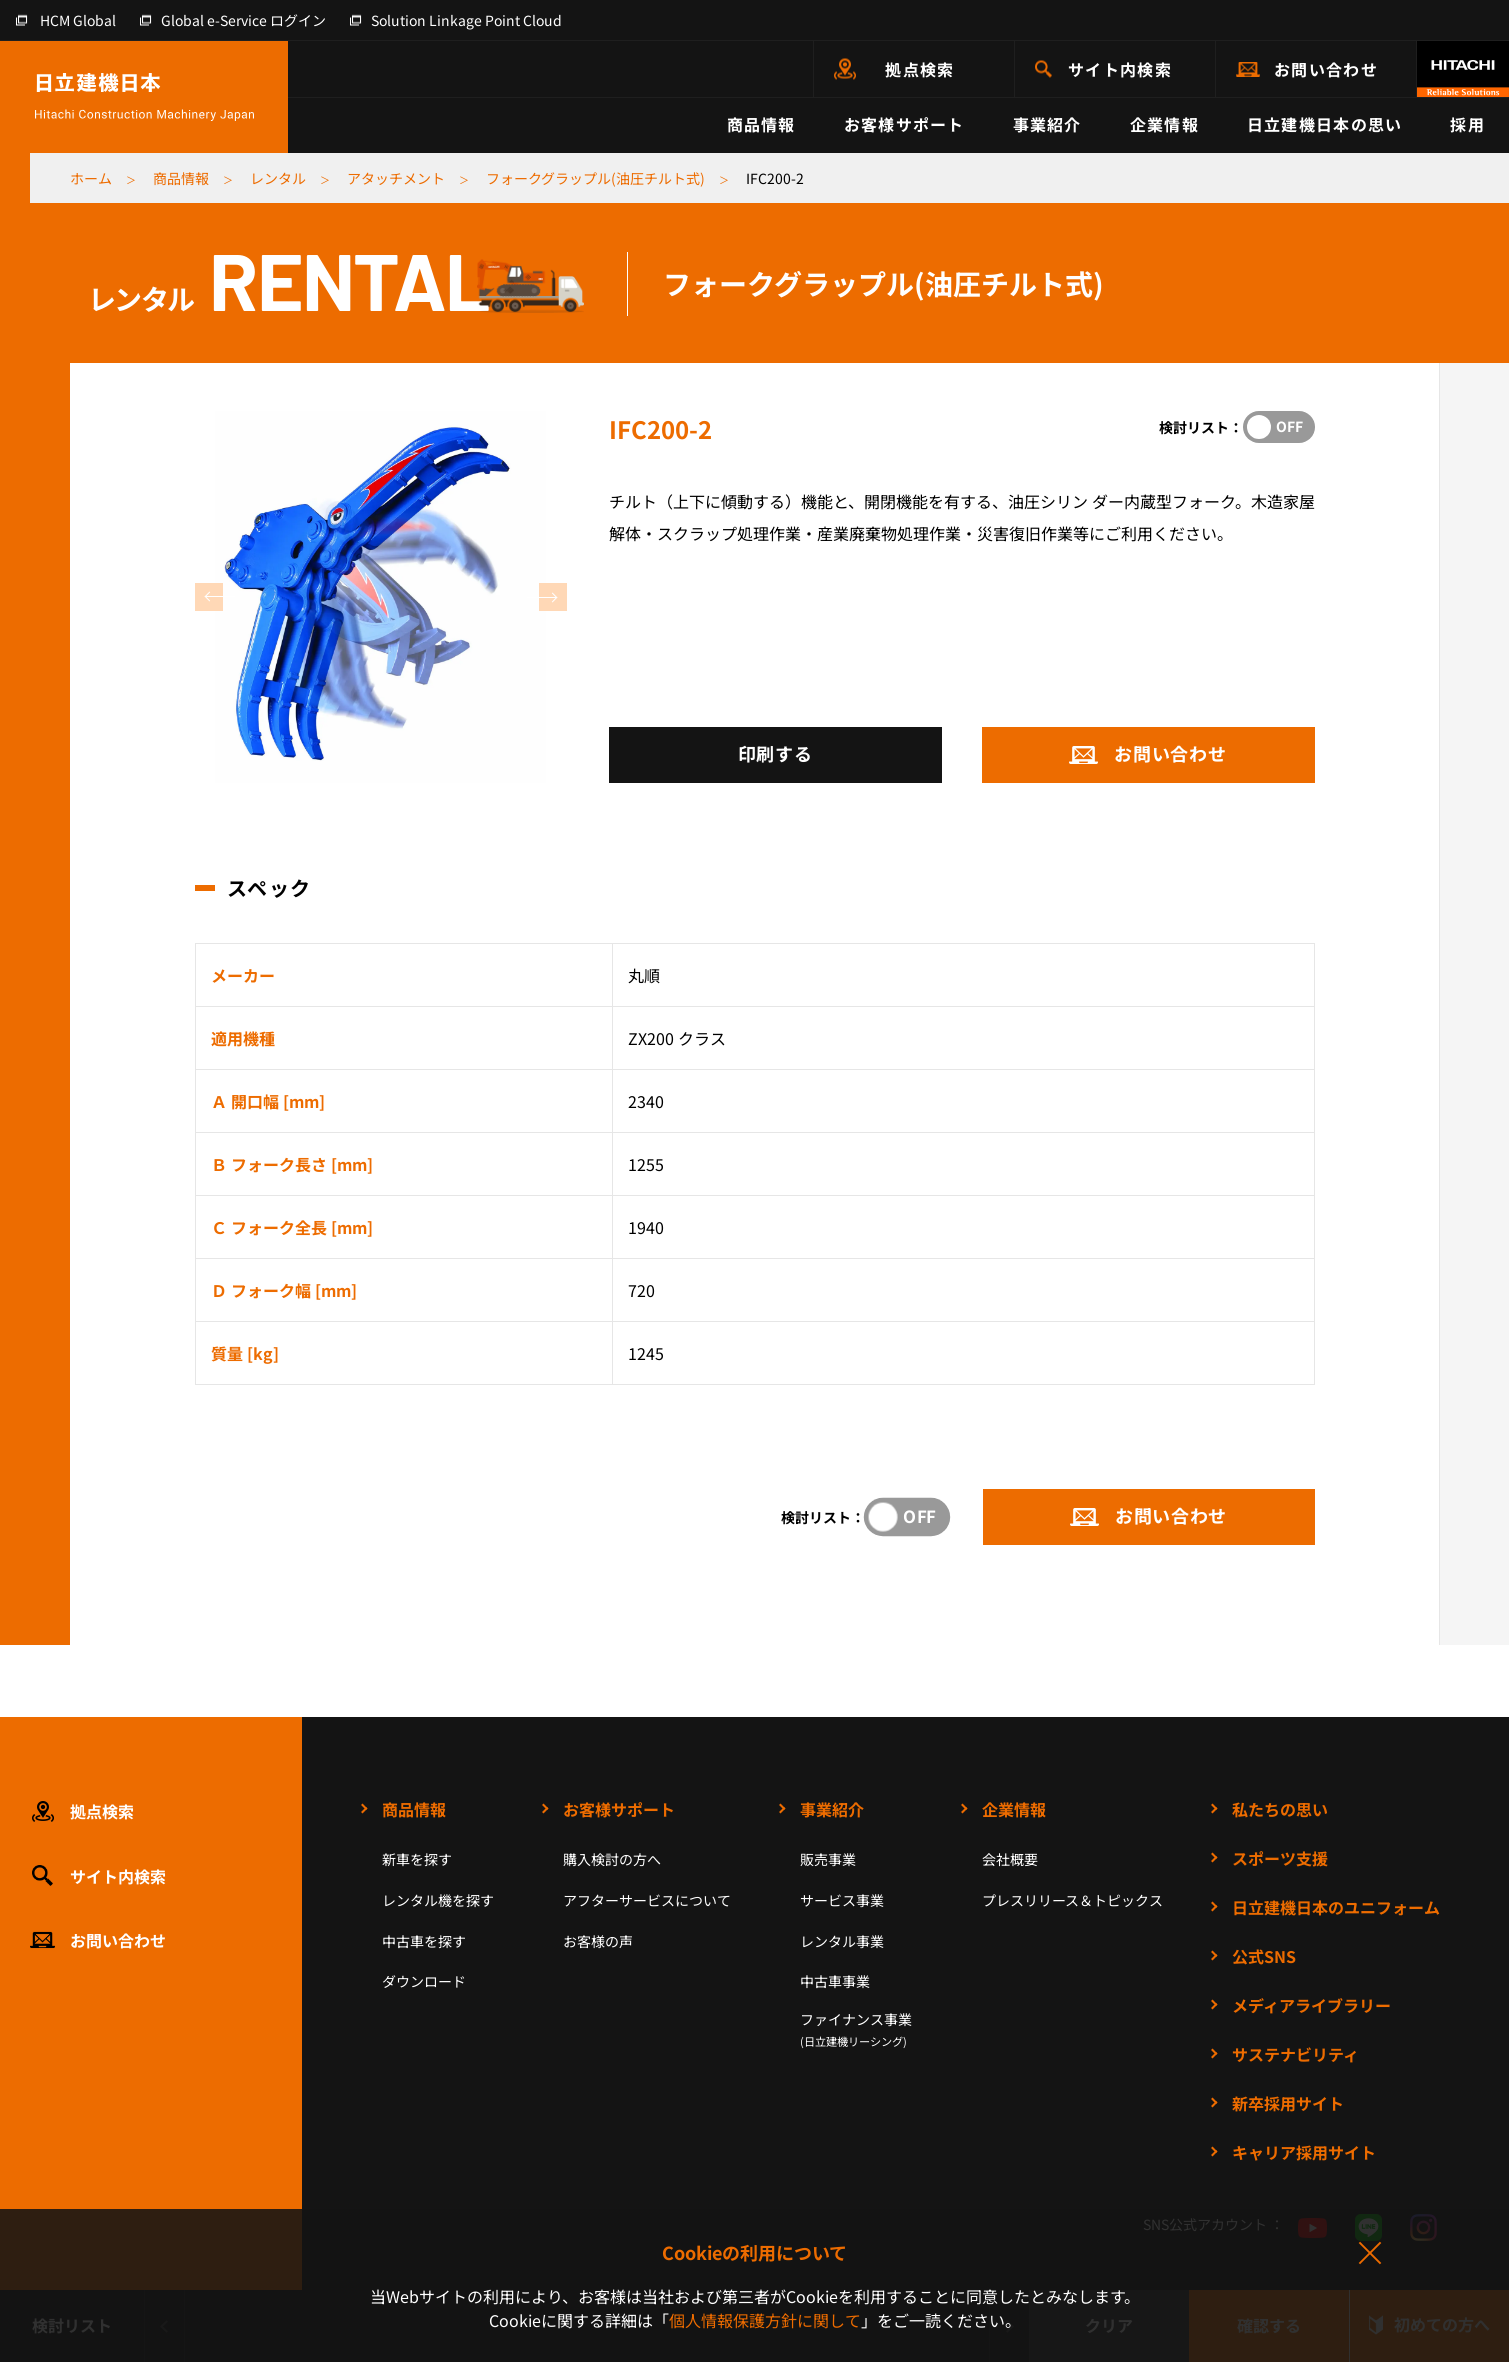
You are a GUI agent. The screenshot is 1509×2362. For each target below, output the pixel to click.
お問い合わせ (1326, 69)
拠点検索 (919, 69)
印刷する (775, 753)
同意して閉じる (1369, 2254)
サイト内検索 (1120, 69)
